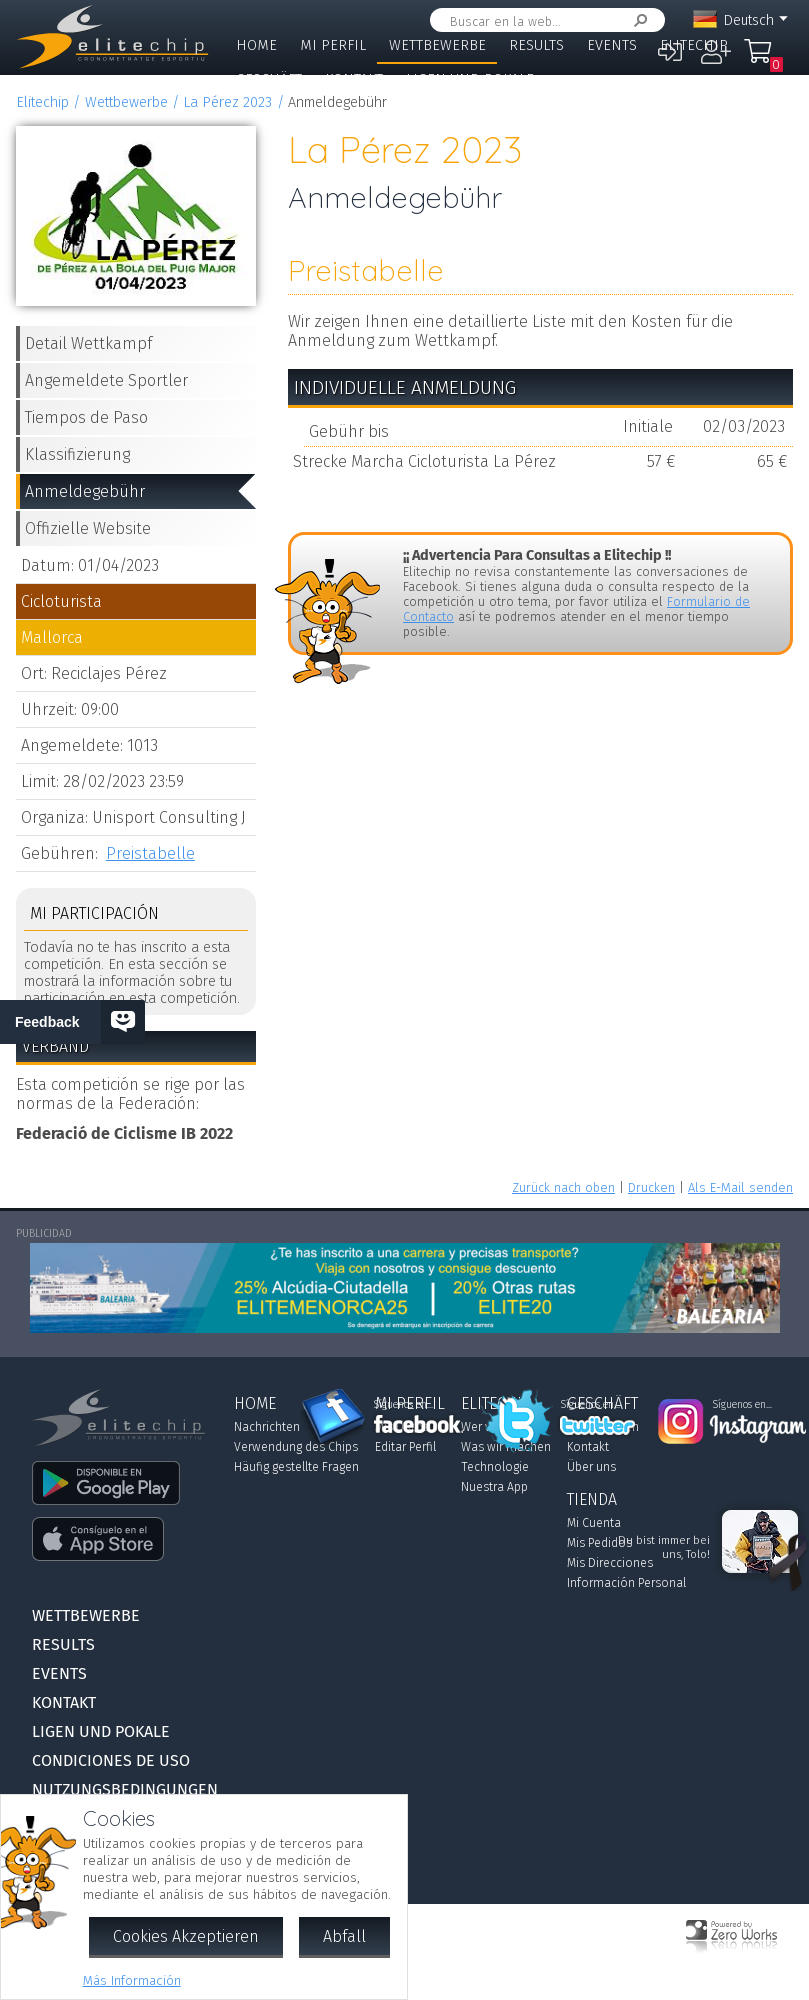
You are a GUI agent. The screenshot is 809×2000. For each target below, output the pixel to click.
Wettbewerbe (437, 45)
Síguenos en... (403, 1405)
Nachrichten (267, 1427)
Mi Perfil (333, 45)
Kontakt (354, 79)
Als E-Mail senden (740, 1187)
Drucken (651, 1187)
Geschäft (269, 79)
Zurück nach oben (563, 1187)
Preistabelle (150, 853)
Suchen (637, 20)
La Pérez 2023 (227, 102)
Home (256, 45)
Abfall (344, 1936)
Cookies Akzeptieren (186, 1936)
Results (536, 45)
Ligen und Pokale (470, 79)
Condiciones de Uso (111, 1760)
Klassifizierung (77, 454)
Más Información (132, 1980)
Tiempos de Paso (86, 417)
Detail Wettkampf (88, 343)
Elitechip (694, 45)
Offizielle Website (88, 528)
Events (612, 45)
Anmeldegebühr (85, 491)
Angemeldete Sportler (106, 380)
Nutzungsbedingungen (125, 1789)
